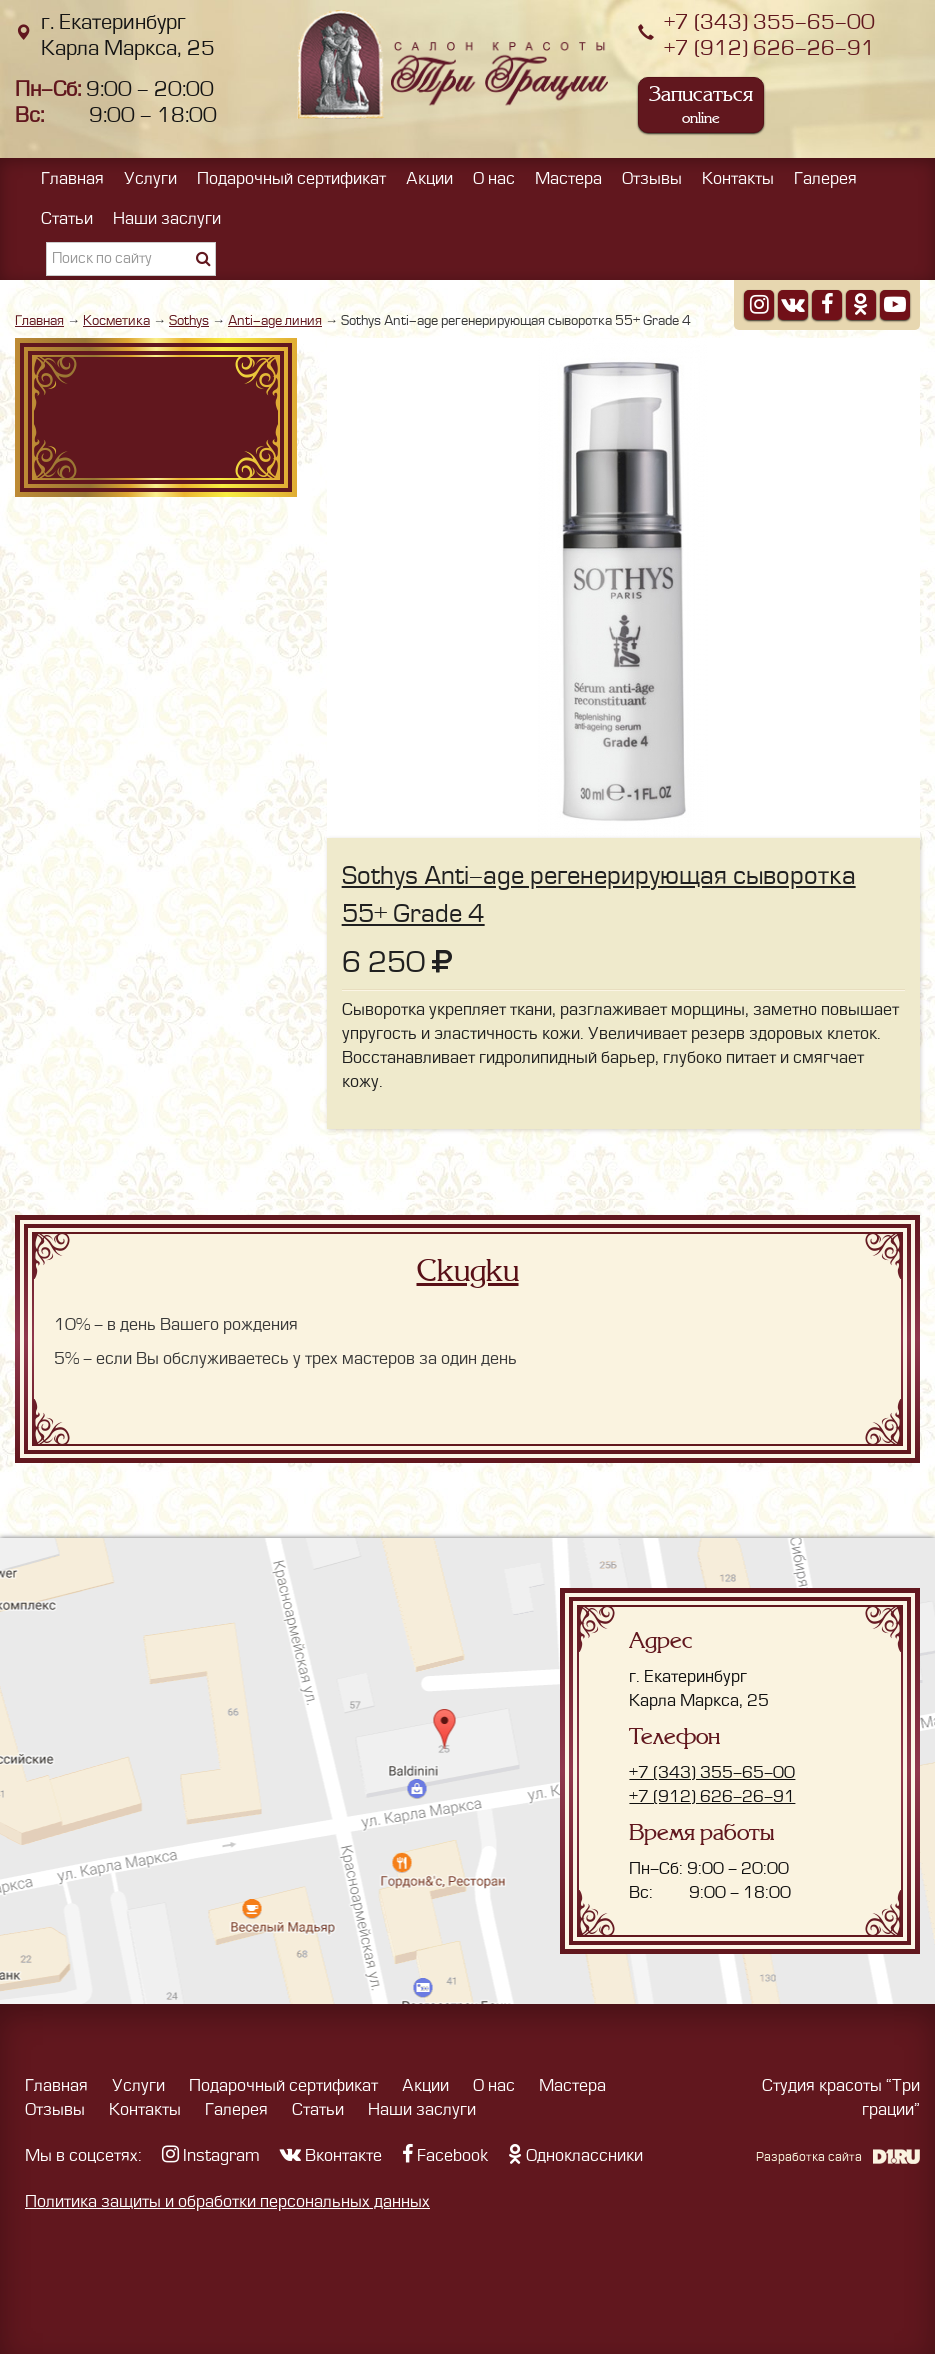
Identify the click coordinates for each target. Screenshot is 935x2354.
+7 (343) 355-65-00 (769, 22)
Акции (429, 179)
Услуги (150, 179)
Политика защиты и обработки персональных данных (227, 2202)
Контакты (738, 179)
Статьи (67, 219)
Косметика (116, 320)
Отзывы (652, 179)
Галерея (825, 179)
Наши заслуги (167, 219)
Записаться (701, 104)
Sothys (189, 320)
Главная (72, 179)
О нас (494, 179)
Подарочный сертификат (291, 179)
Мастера (568, 179)
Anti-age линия (275, 320)
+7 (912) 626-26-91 (769, 48)
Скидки (468, 1271)
